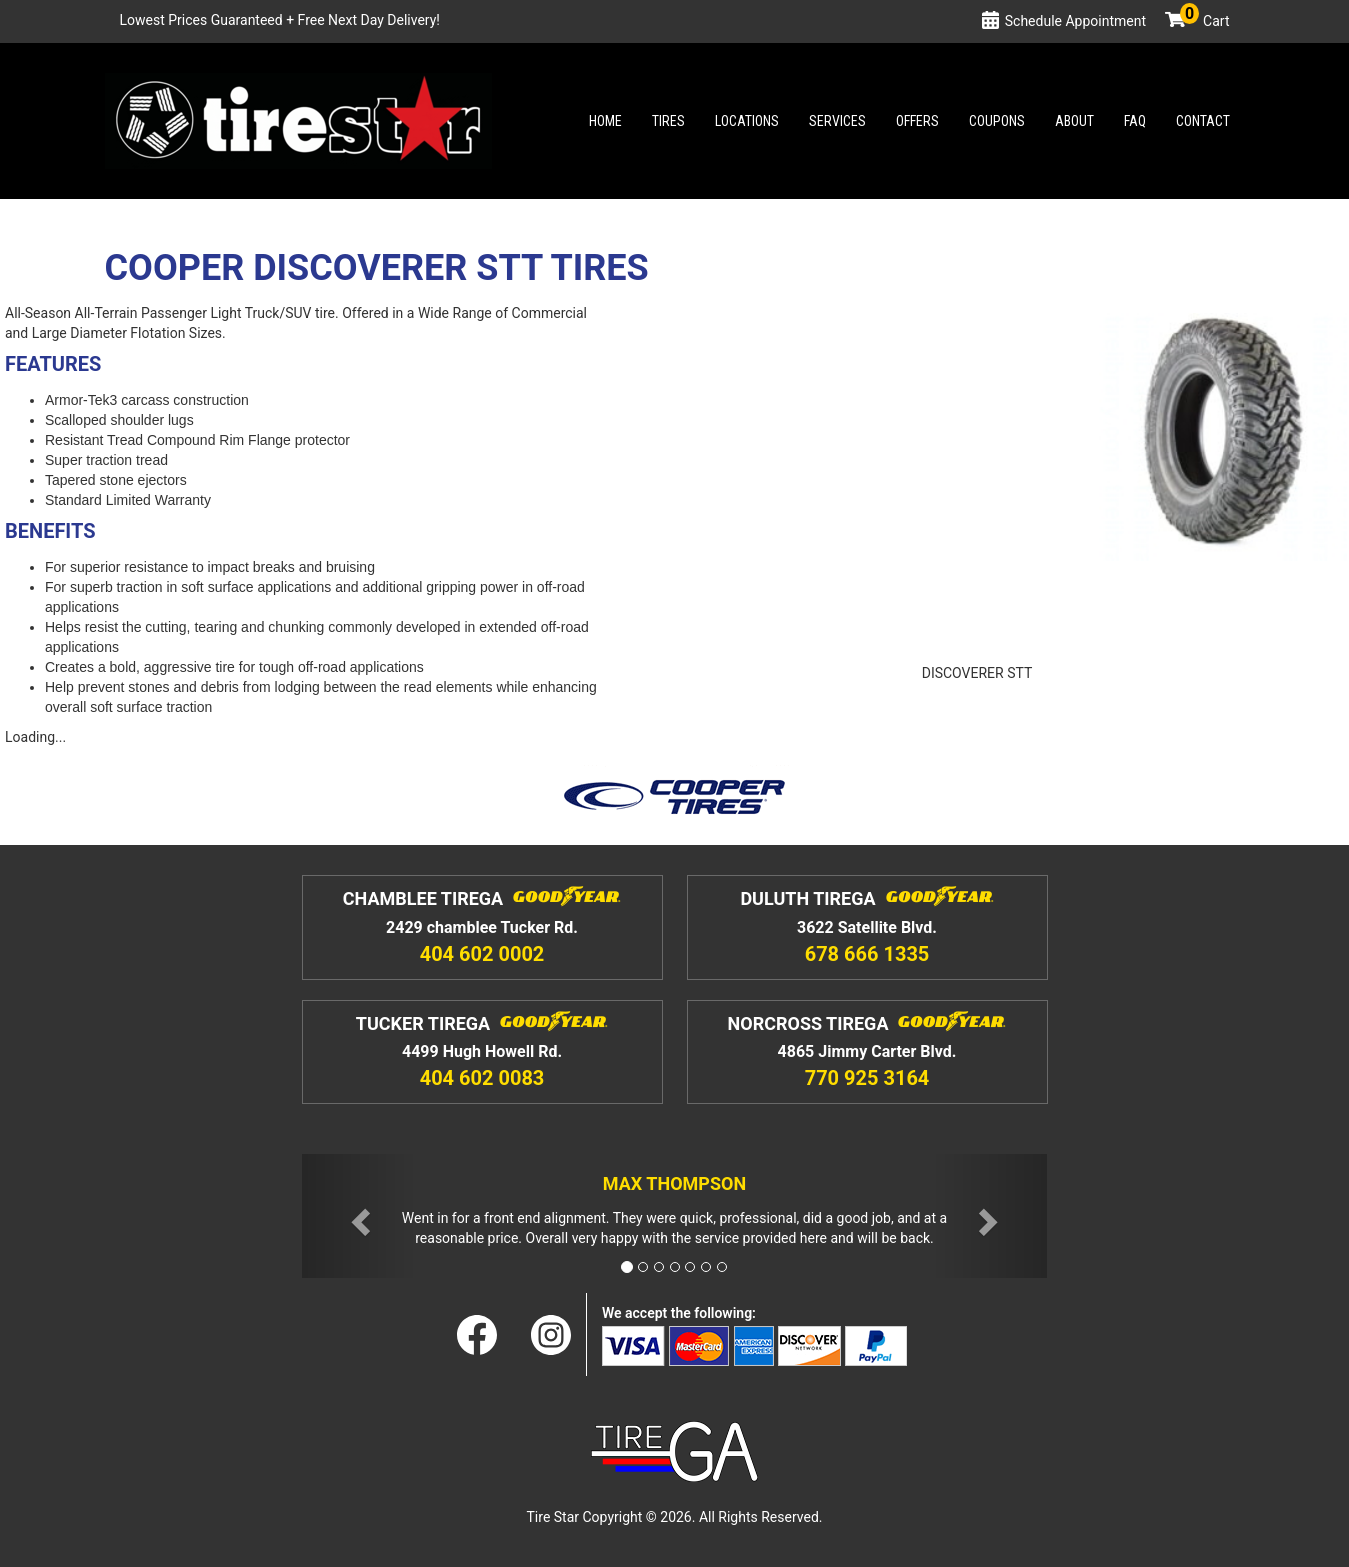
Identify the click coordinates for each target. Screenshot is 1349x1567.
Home (605, 121)
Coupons (997, 121)
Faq (1135, 121)
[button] (358, 1216)
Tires (668, 121)
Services (837, 121)
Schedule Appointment (1075, 21)
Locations (747, 121)
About (1074, 121)
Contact (1203, 121)
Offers (917, 121)
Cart (1205, 21)
